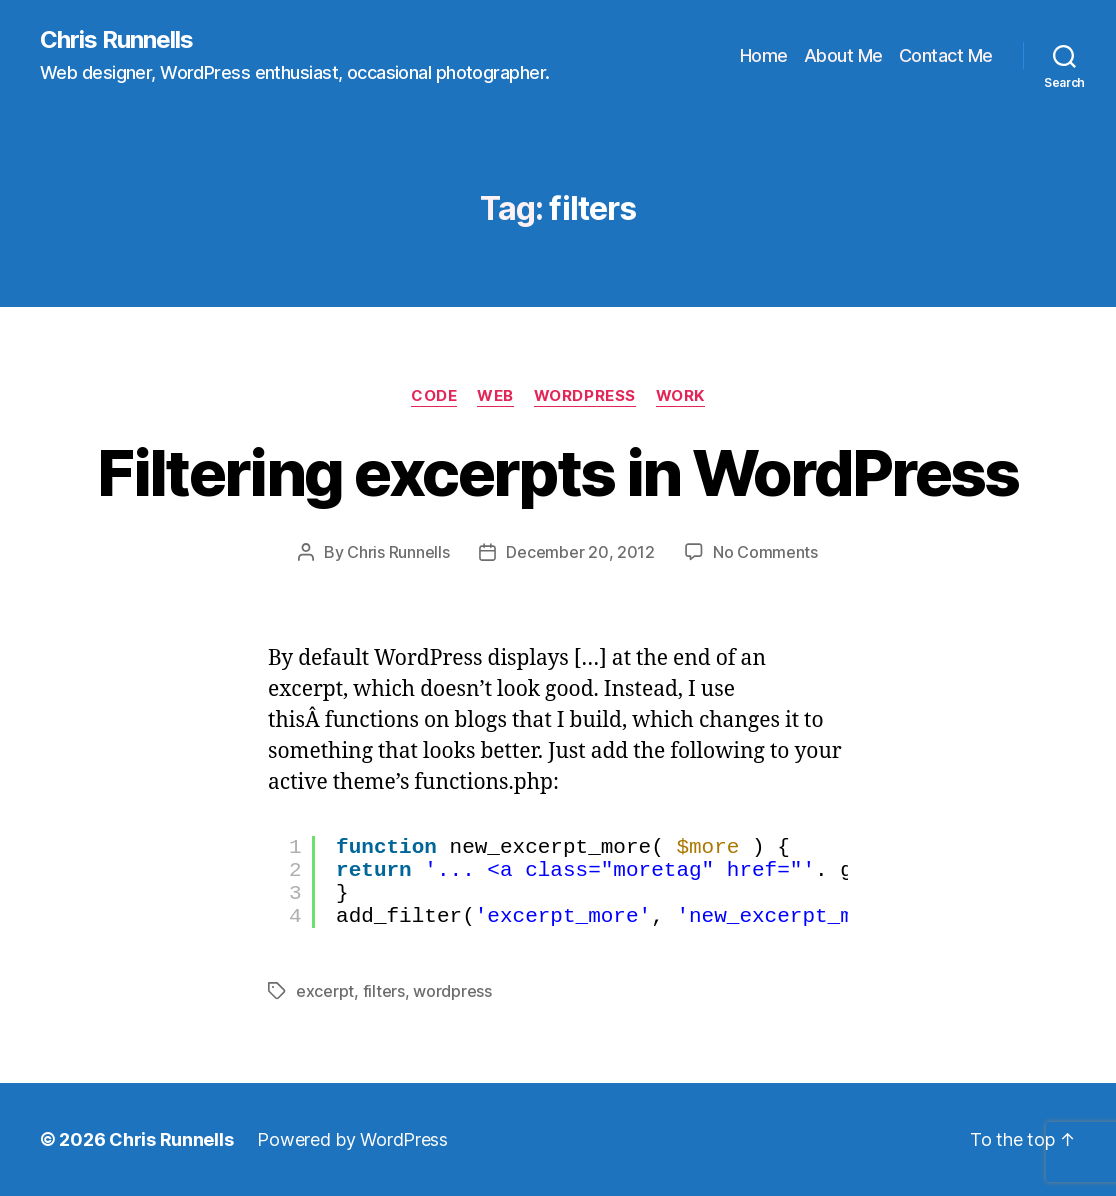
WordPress (585, 396)
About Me (843, 55)
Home (764, 55)
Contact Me (946, 55)
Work (680, 396)
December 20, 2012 (580, 552)
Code (434, 396)
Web (495, 396)
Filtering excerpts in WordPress (558, 472)
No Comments (765, 552)
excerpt (325, 991)
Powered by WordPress (352, 1139)
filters (384, 991)
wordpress (452, 991)
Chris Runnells (116, 40)
